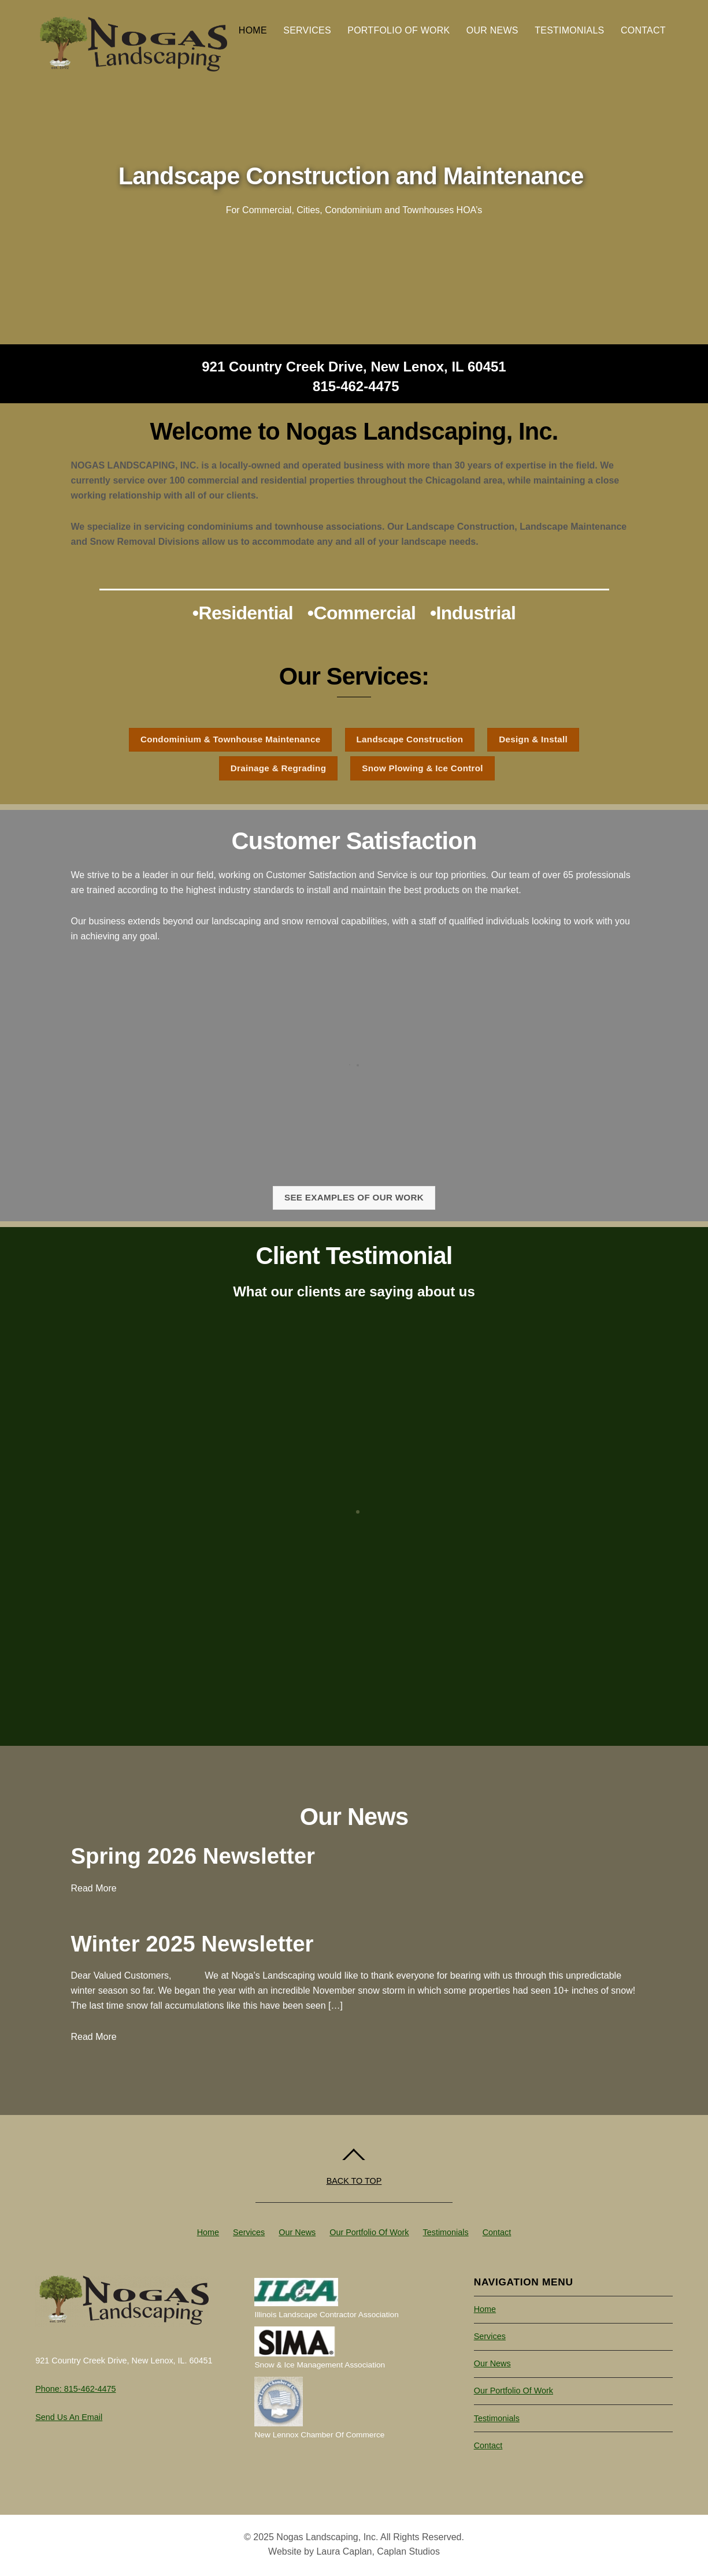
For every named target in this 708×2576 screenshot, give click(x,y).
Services (307, 30)
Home (253, 30)
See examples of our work (354, 1197)
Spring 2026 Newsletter (193, 1855)
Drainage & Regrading (279, 768)
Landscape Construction (410, 739)
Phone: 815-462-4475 (75, 2388)
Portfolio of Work (398, 30)
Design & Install (533, 739)
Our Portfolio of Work (369, 2232)
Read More (94, 1888)
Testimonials (569, 30)
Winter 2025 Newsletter (192, 1943)
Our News (492, 30)
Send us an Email (68, 2417)
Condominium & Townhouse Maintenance (230, 739)
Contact (643, 30)
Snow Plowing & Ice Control (422, 768)
